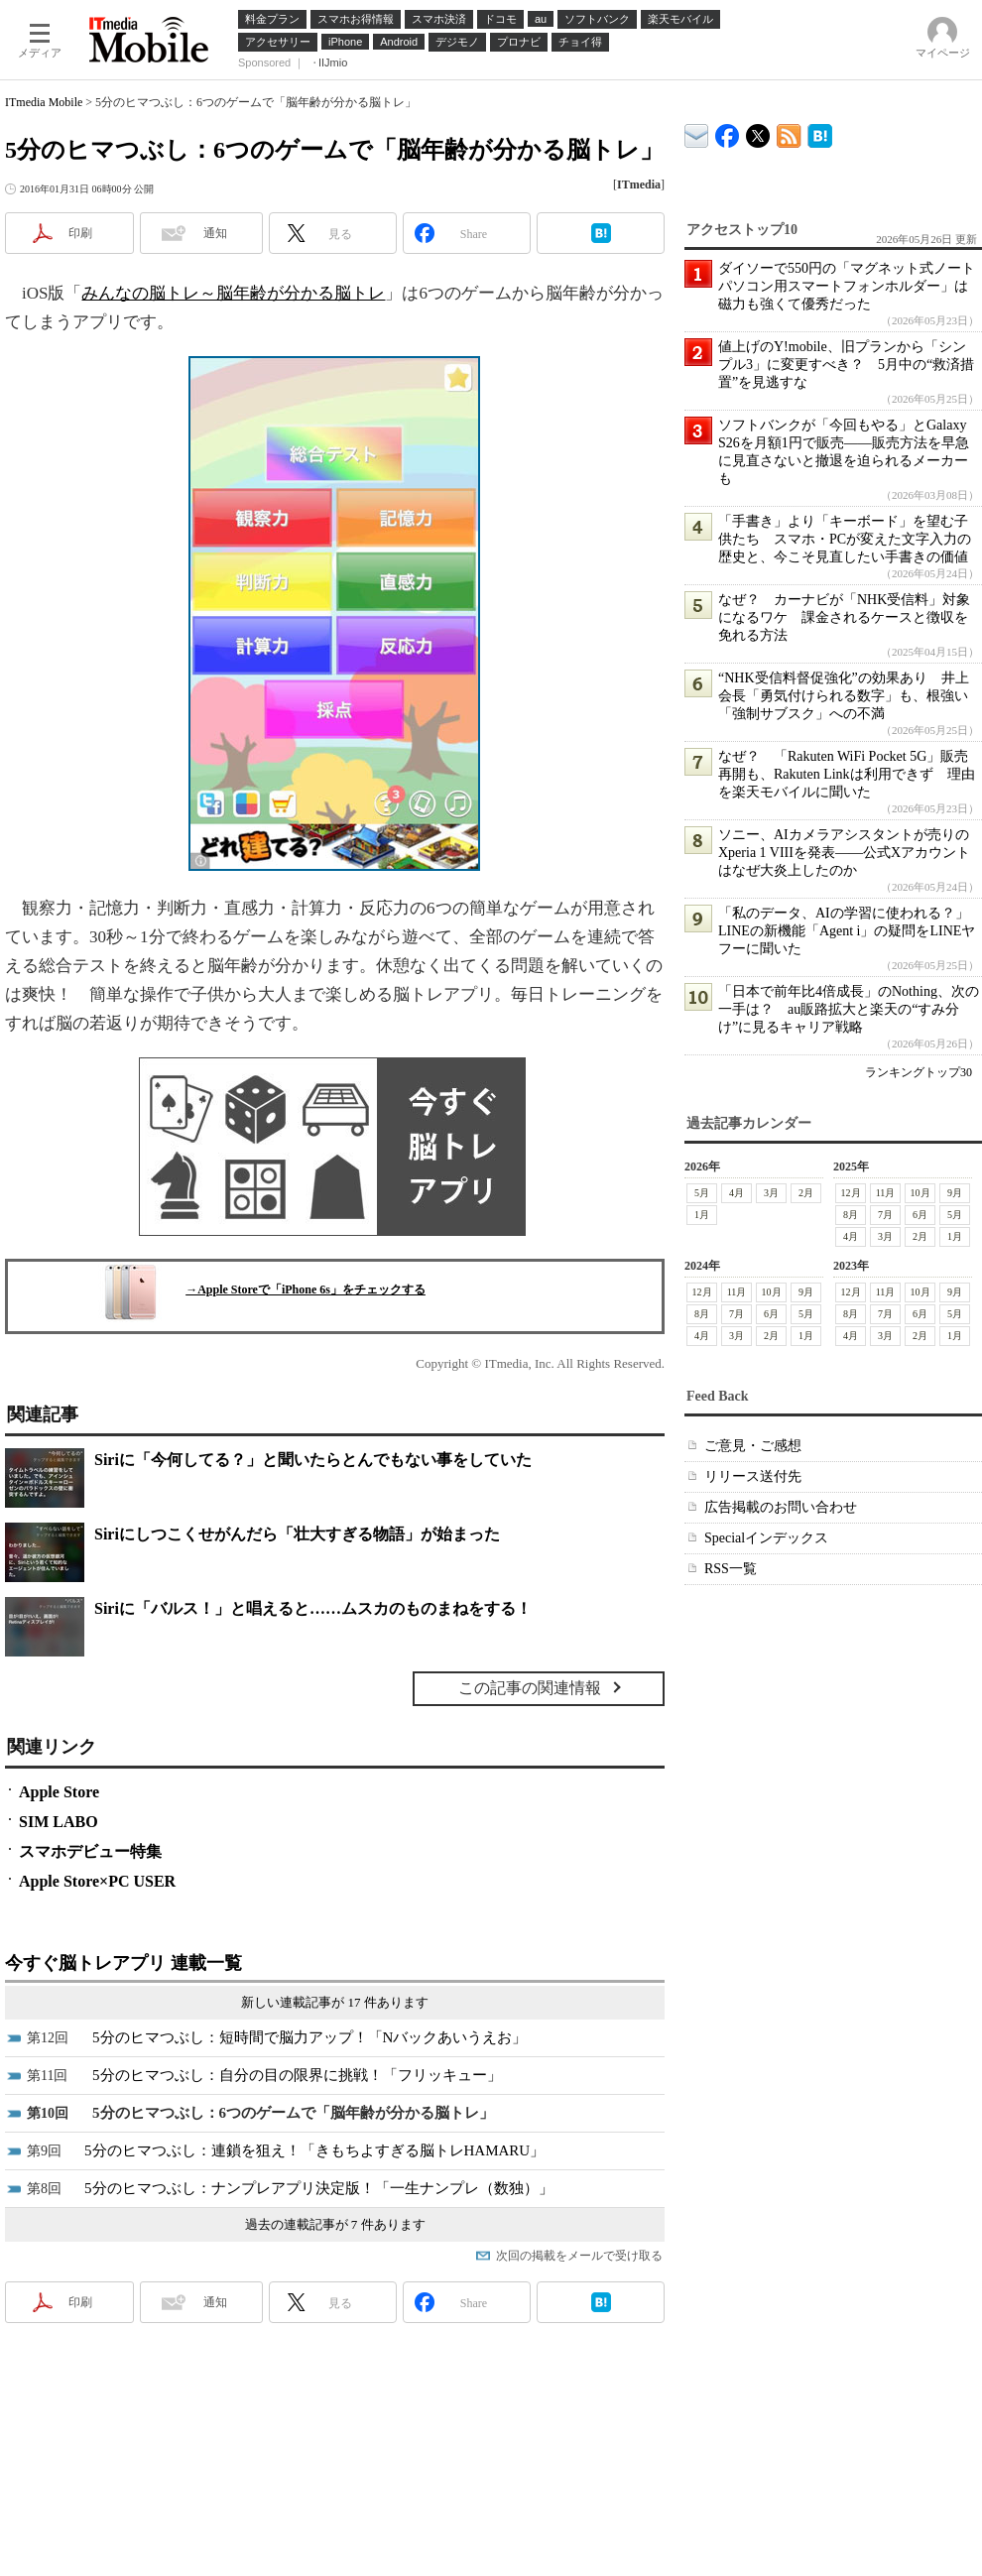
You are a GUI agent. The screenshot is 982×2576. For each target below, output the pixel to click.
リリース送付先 (752, 1476)
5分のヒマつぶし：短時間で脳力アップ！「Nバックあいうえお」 (309, 2037)
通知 (215, 233)
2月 (805, 1192)
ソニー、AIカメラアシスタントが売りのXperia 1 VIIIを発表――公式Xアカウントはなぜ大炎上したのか (844, 852)
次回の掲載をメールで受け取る (579, 2256)
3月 (771, 1192)
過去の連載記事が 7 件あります (335, 2224)
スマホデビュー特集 (90, 1851)
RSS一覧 (730, 1568)
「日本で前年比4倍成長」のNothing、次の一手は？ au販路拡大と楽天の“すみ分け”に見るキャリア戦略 (848, 1009)
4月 (736, 1192)
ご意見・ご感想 (752, 1445)
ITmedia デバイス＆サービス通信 (696, 132)
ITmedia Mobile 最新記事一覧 (789, 132)
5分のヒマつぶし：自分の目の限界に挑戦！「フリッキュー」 (297, 2075)
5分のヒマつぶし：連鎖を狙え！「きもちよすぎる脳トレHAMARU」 (314, 2150)
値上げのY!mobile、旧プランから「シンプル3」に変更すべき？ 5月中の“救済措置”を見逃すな (846, 364)
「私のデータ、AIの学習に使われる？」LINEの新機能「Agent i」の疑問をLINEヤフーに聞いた (846, 931)
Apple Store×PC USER (97, 1881)
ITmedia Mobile (43, 102)
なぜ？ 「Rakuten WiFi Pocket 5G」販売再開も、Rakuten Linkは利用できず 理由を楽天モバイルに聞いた (846, 774)
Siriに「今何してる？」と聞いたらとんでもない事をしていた (313, 1459)
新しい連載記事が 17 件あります (335, 2002)
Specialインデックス (766, 1538)
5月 (701, 1192)
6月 (920, 1214)
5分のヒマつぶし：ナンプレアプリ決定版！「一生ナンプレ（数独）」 (318, 2188)
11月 (886, 1192)
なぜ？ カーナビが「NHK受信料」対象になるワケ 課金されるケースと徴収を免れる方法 (844, 617)
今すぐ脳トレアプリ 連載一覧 (123, 1963)
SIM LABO (58, 1821)
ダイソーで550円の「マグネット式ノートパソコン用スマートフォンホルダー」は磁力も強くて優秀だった (846, 286)
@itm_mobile (758, 131)
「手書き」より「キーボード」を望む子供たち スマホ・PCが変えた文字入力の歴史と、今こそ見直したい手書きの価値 (844, 539)
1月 (701, 1214)
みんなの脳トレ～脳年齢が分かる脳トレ (233, 293)
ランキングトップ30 (918, 1072)
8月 (850, 1214)
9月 (954, 1192)
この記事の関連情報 (529, 1687)
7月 (885, 1214)
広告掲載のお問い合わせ (780, 1507)
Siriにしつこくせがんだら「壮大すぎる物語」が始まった (297, 1534)
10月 (920, 1192)
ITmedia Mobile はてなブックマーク (819, 132)
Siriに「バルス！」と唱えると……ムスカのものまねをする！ (313, 1608)
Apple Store (59, 1791)
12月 (851, 1192)
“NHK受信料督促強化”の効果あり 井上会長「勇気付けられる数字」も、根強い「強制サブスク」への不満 (843, 696)
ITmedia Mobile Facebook (727, 131)
